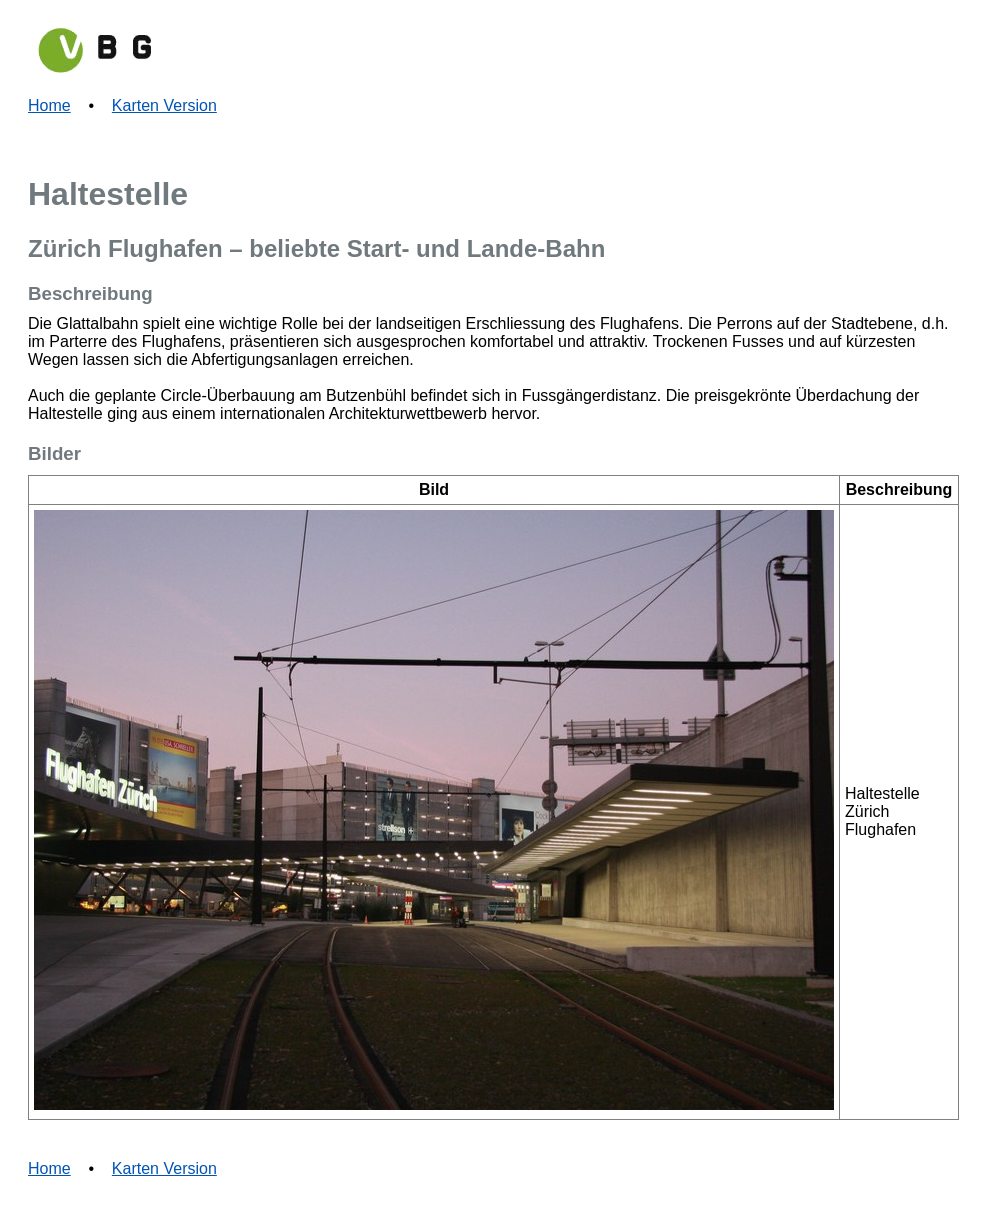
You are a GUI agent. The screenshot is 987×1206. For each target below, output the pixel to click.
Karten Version (164, 105)
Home (49, 105)
